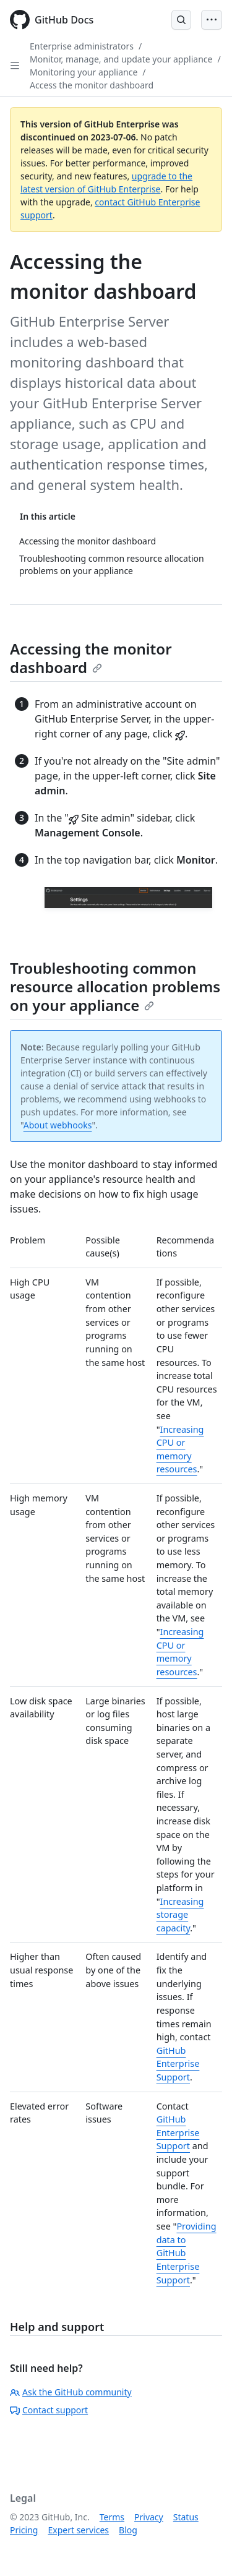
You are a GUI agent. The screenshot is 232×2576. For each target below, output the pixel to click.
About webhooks (58, 1125)
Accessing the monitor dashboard (91, 657)
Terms (112, 2517)
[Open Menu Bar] (211, 20)
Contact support (49, 2410)
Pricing (24, 2530)
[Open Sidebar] (15, 65)
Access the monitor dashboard (91, 85)
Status (186, 2517)
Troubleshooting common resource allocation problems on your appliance (115, 986)
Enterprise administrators (82, 46)
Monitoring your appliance (83, 72)
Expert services (78, 2530)
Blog (128, 2530)
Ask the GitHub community (71, 2392)
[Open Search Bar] (181, 20)
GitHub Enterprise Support (178, 2064)
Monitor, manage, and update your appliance (121, 59)
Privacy (148, 2517)
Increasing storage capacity (180, 1915)
